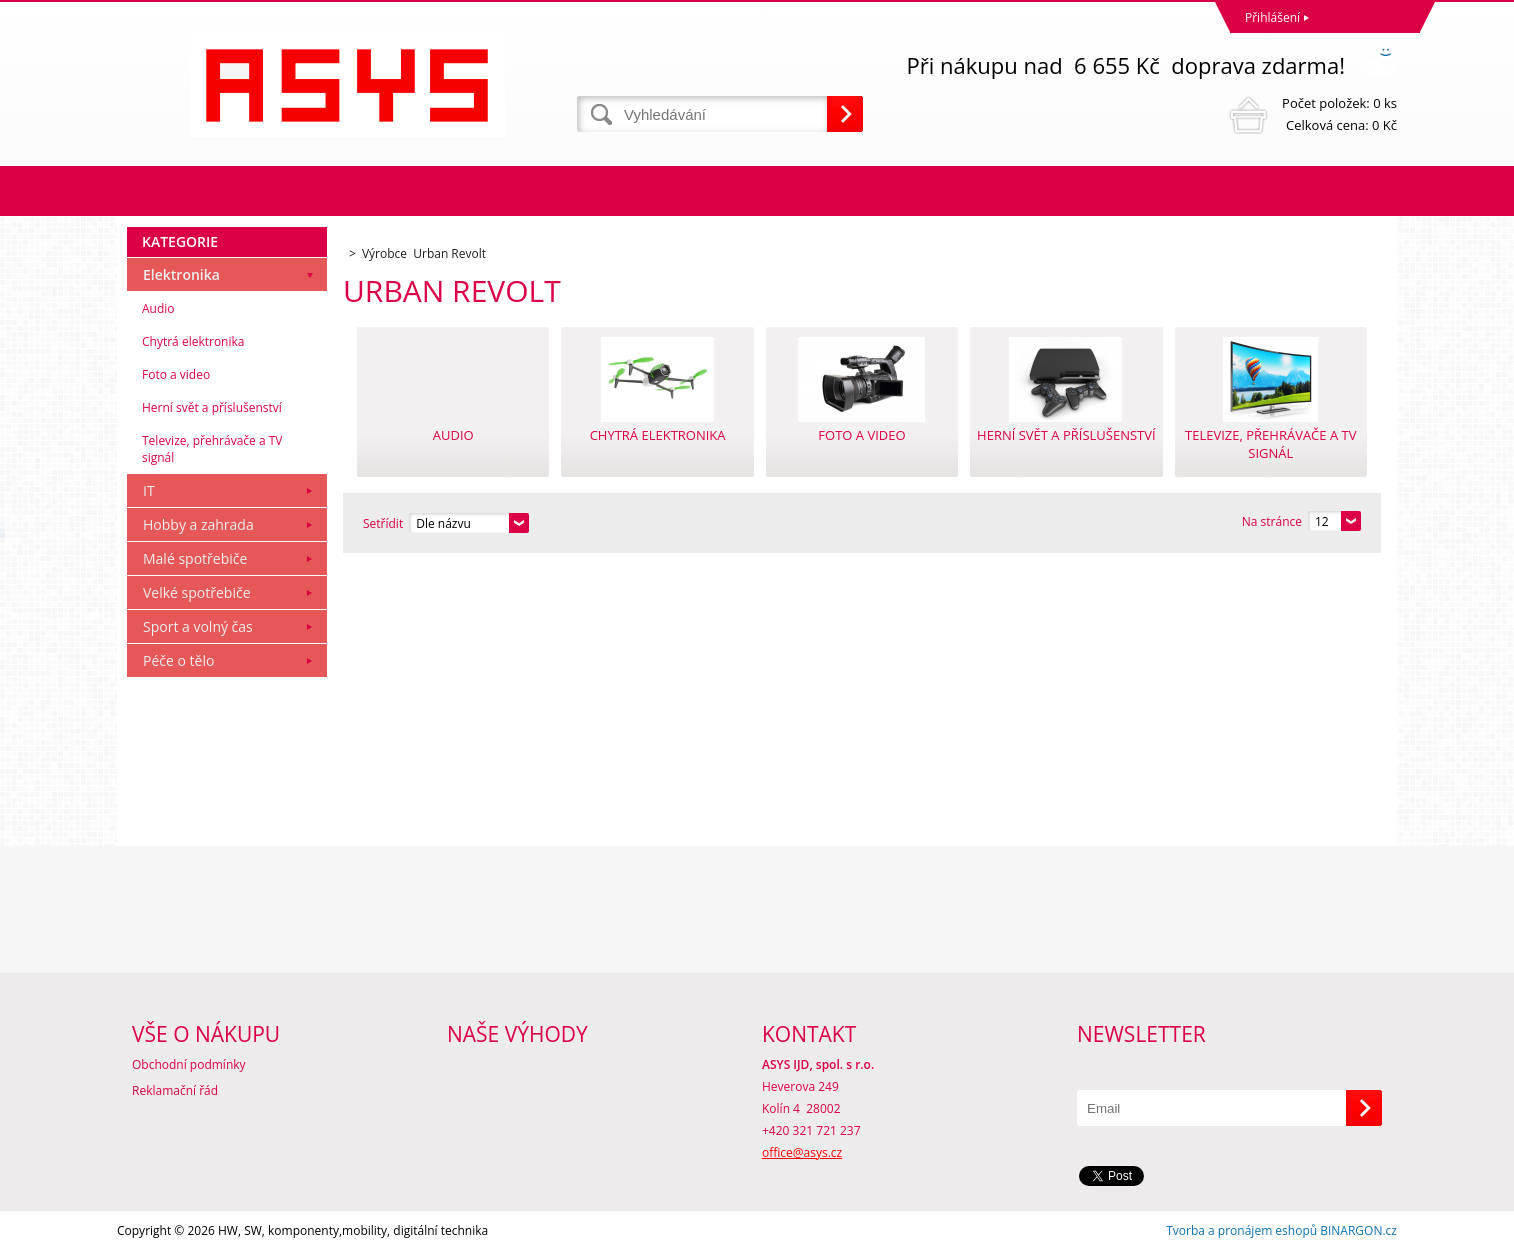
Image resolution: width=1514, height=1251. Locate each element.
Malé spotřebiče (195, 558)
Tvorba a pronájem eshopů (1241, 1230)
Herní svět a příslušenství (212, 407)
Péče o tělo (178, 660)
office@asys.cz (802, 1152)
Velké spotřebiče (197, 592)
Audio (158, 308)
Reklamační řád (175, 1090)
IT (149, 490)
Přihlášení (1272, 17)
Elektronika (181, 274)
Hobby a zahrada (198, 524)
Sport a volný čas (198, 626)
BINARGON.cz (1358, 1230)
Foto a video (176, 374)
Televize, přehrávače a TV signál (212, 449)
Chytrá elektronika (193, 341)
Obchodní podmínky (189, 1064)
